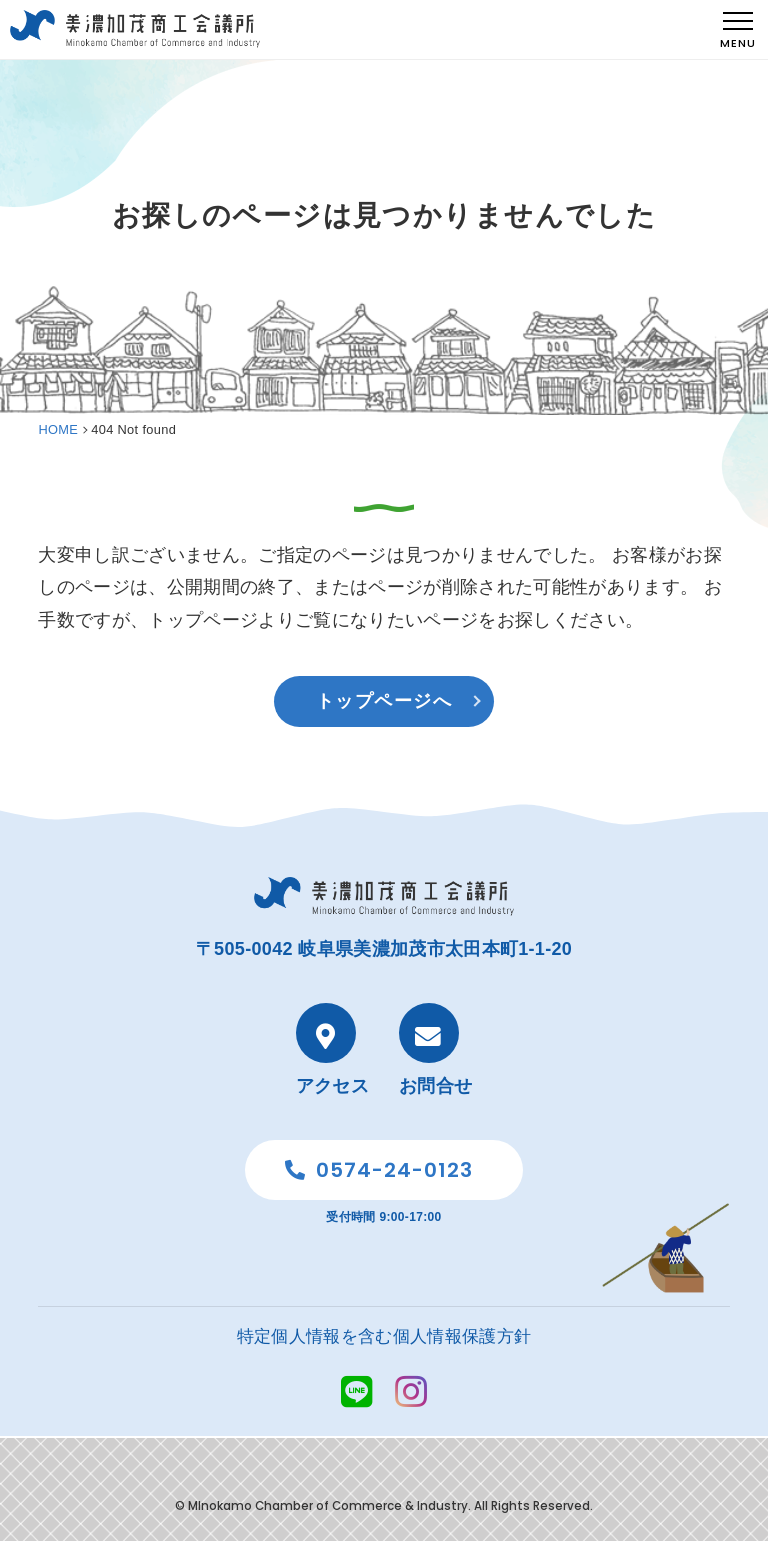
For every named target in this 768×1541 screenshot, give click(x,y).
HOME (58, 429)
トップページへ (384, 701)
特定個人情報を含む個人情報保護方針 (384, 1336)
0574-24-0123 (379, 1170)
